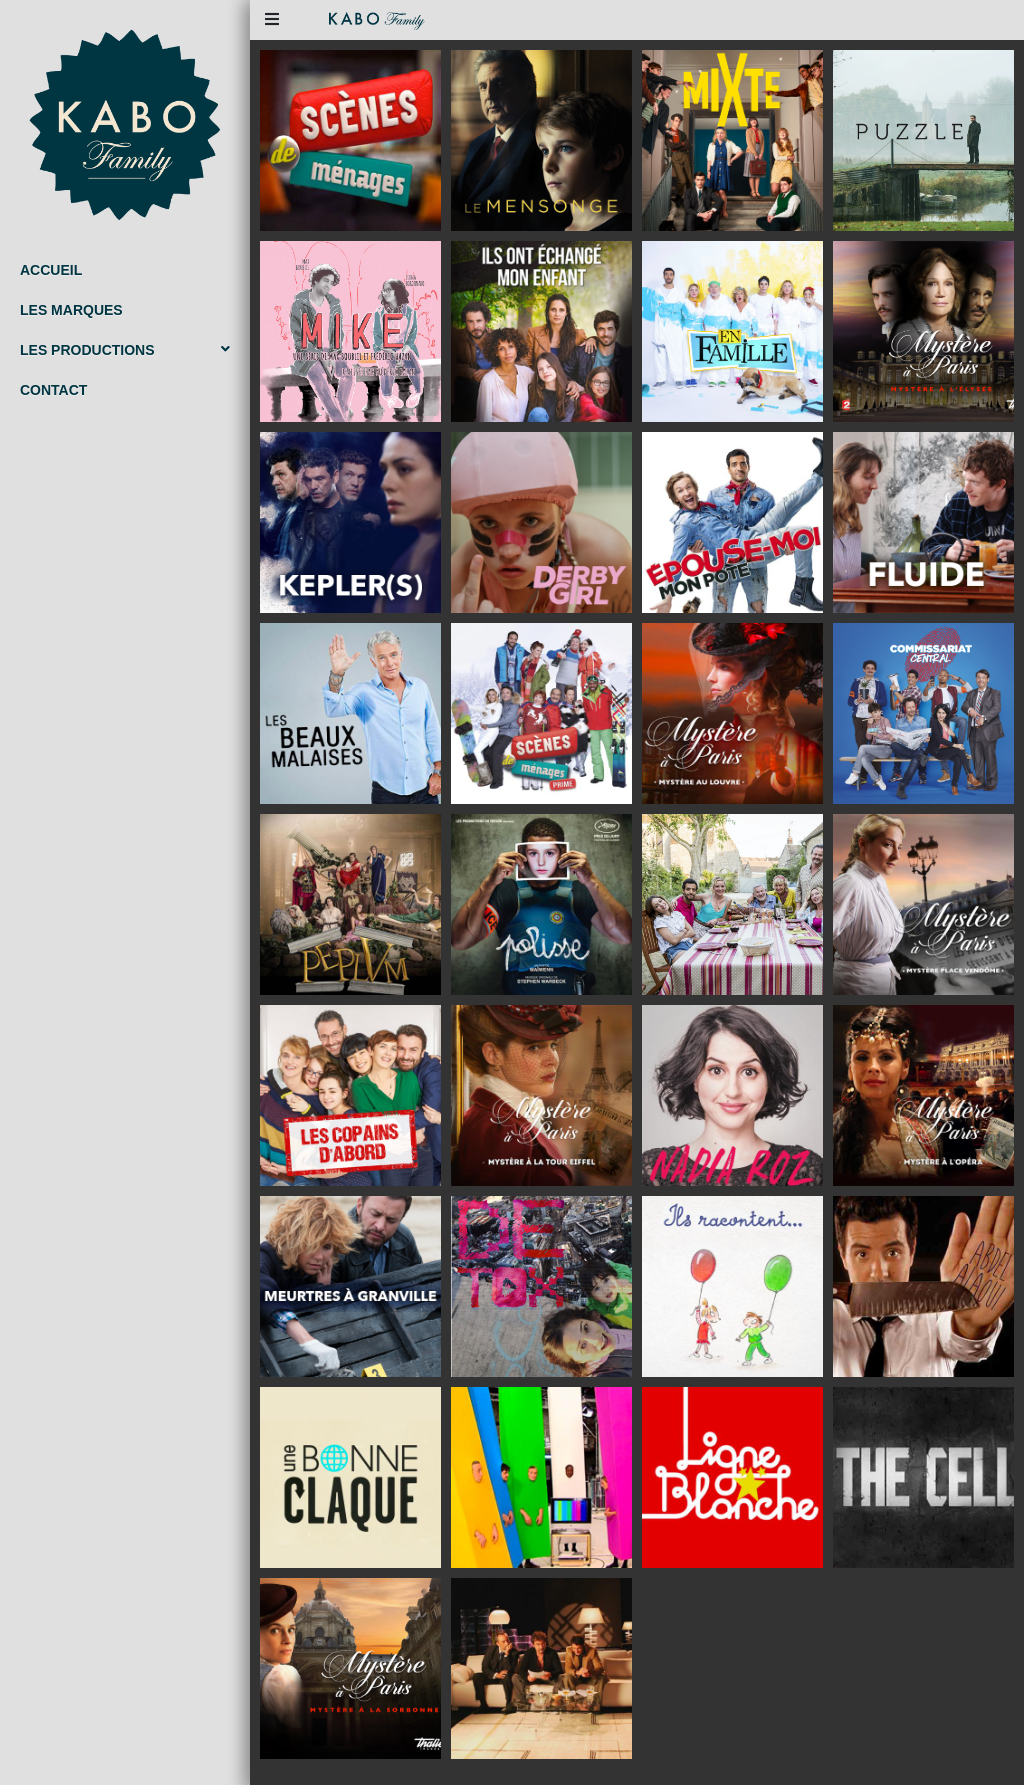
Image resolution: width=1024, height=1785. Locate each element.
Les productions (125, 350)
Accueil (51, 270)
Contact (53, 390)
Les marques (71, 310)
